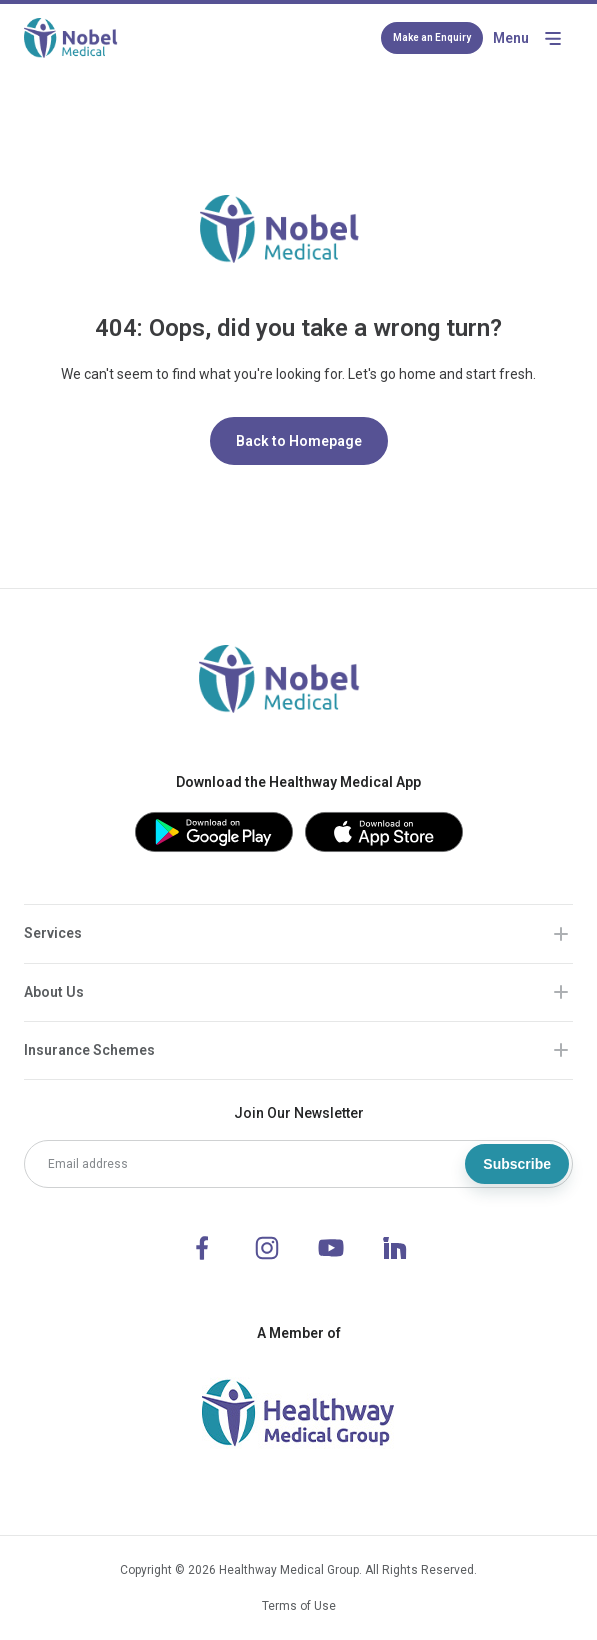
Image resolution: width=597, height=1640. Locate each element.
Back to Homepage (299, 441)
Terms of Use (299, 1606)
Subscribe (517, 1164)
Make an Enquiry (432, 37)
